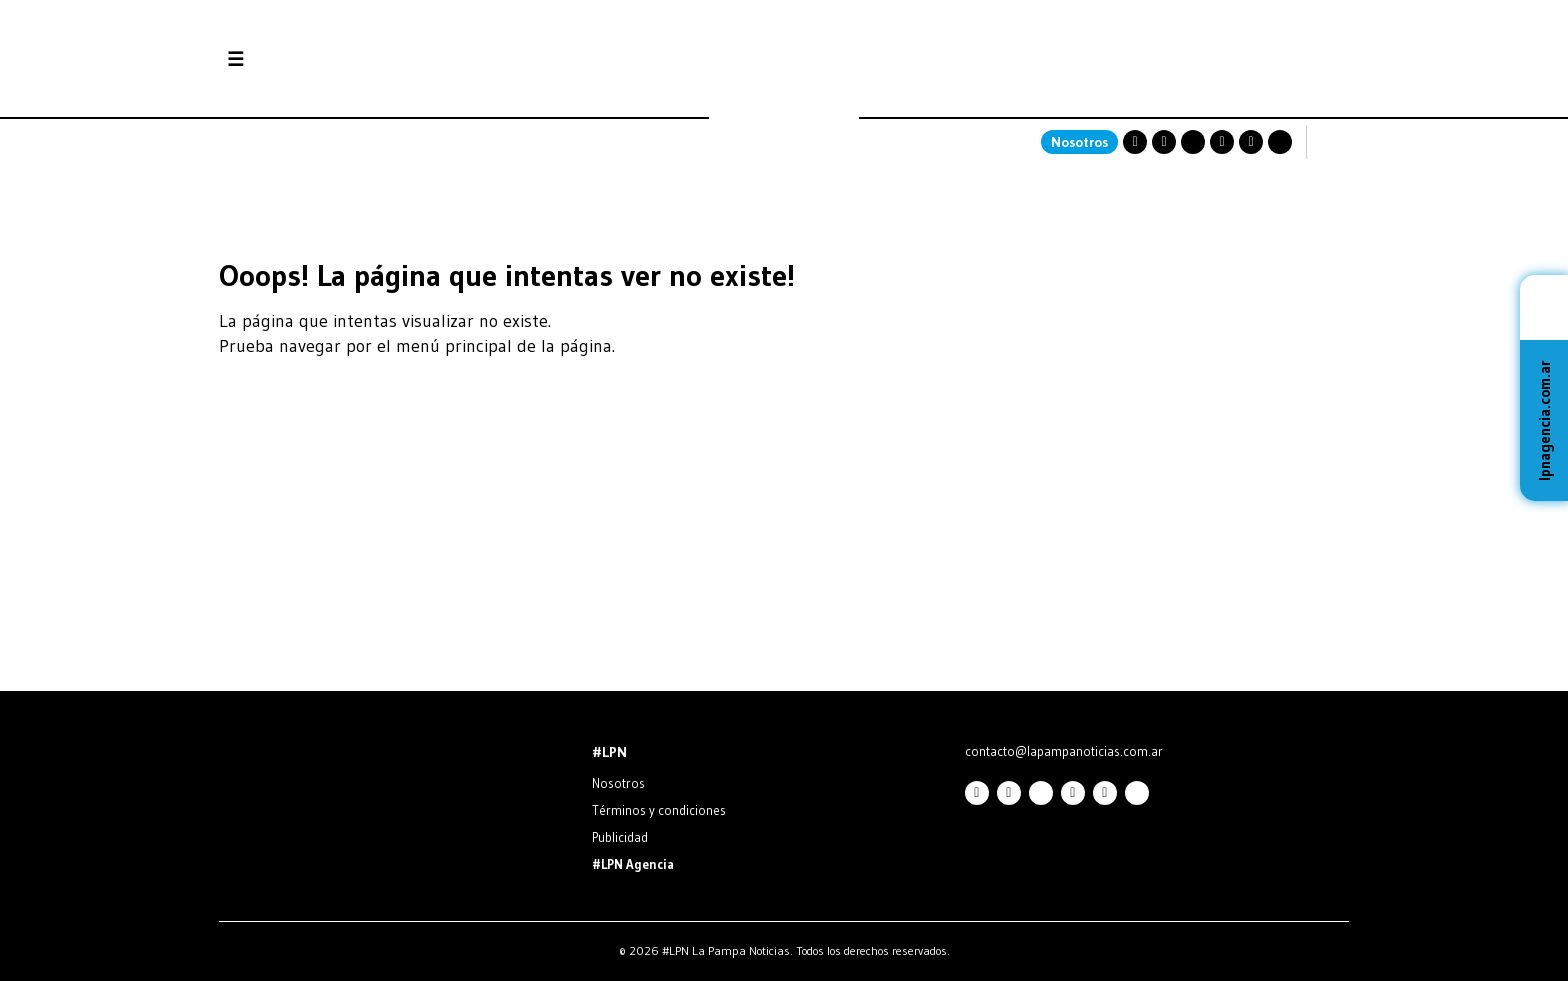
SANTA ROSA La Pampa (1223, 95)
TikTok (1280, 142)
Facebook (1164, 142)
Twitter (1193, 142)
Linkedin (1251, 142)
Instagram (1135, 142)
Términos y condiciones (659, 810)
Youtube (1222, 142)
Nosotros (1079, 142)
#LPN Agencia (633, 864)
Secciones (289, 59)
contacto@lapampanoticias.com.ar (1064, 751)
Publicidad (620, 837)
